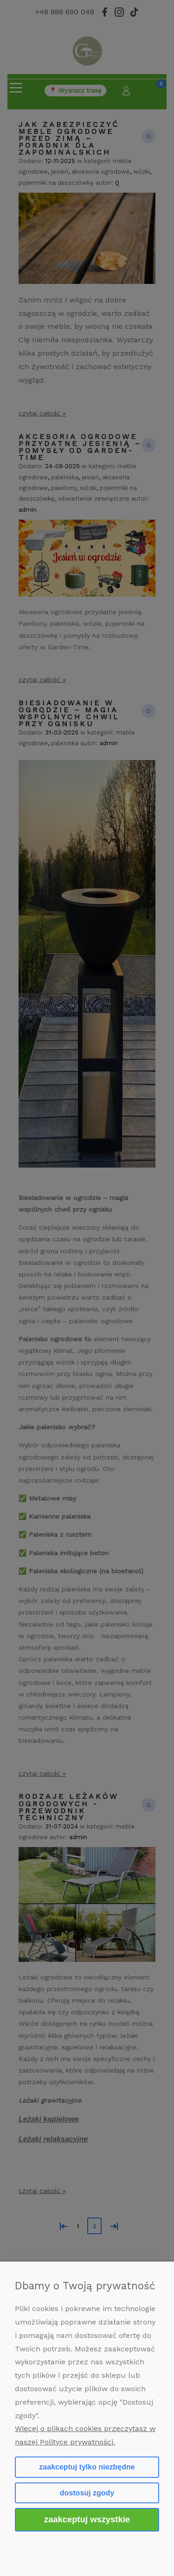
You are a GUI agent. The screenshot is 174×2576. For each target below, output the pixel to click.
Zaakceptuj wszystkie (87, 2519)
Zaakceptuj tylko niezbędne (87, 2467)
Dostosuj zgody (87, 2493)
